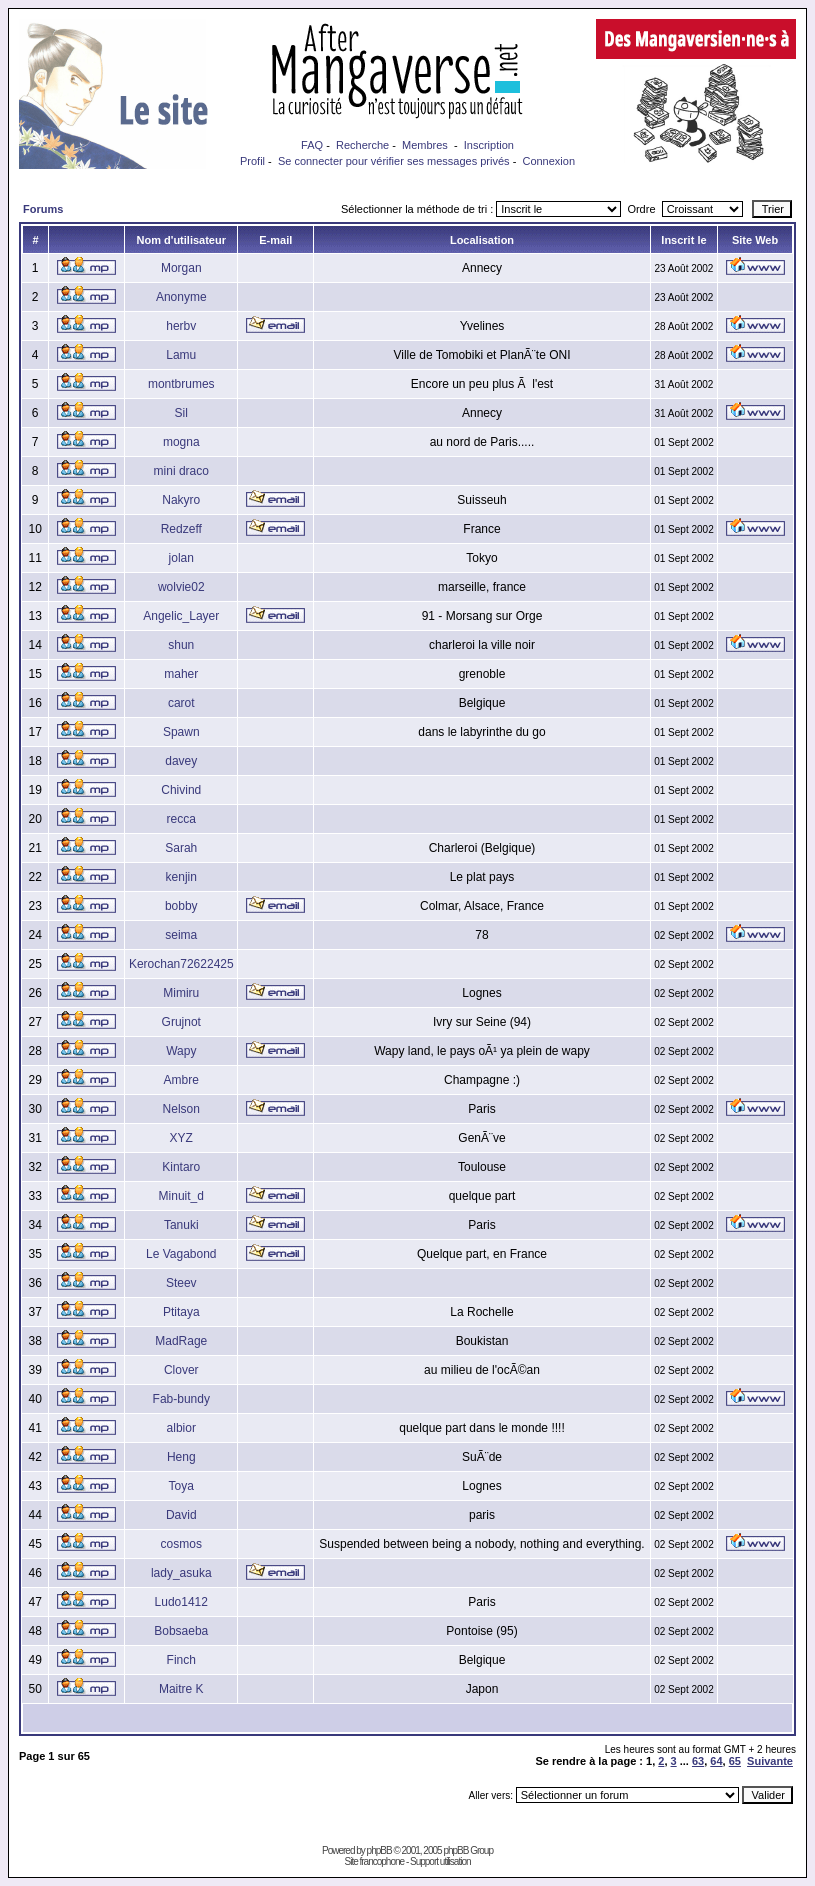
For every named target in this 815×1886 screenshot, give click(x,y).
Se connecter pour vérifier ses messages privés (394, 161)
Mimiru (181, 993)
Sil (181, 413)
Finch (181, 1660)
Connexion (548, 161)
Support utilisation (440, 1861)
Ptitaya (181, 1312)
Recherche (362, 145)
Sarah (181, 848)
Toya (181, 1486)
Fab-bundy (181, 1399)
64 (716, 1761)
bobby (181, 906)
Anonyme (181, 297)
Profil (252, 161)
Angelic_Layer (181, 616)
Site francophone (374, 1861)
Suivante (770, 1761)
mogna (181, 442)
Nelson (181, 1109)
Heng (181, 1457)
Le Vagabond (181, 1254)
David (181, 1515)
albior (181, 1428)
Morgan (181, 268)
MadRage (181, 1341)
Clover (181, 1370)
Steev (181, 1283)
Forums (43, 209)
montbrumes (181, 384)
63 (698, 1761)
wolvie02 (181, 587)
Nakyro (181, 500)
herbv (181, 326)
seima (181, 935)
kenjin (181, 877)
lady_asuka (181, 1573)
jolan (181, 558)
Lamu (181, 355)
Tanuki (181, 1225)
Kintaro (181, 1167)
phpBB (379, 1850)
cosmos (181, 1544)
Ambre (181, 1080)
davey (181, 761)
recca (181, 819)
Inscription (489, 145)
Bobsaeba (181, 1631)
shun (181, 645)
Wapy (181, 1051)
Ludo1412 (181, 1602)
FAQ (312, 145)
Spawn (181, 732)
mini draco (181, 471)
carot (181, 703)
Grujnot (181, 1022)
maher (181, 674)
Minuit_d (181, 1196)
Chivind (181, 790)
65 (735, 1761)
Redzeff (181, 529)
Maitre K (181, 1689)
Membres (425, 145)
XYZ (181, 1138)
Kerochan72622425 (181, 964)
